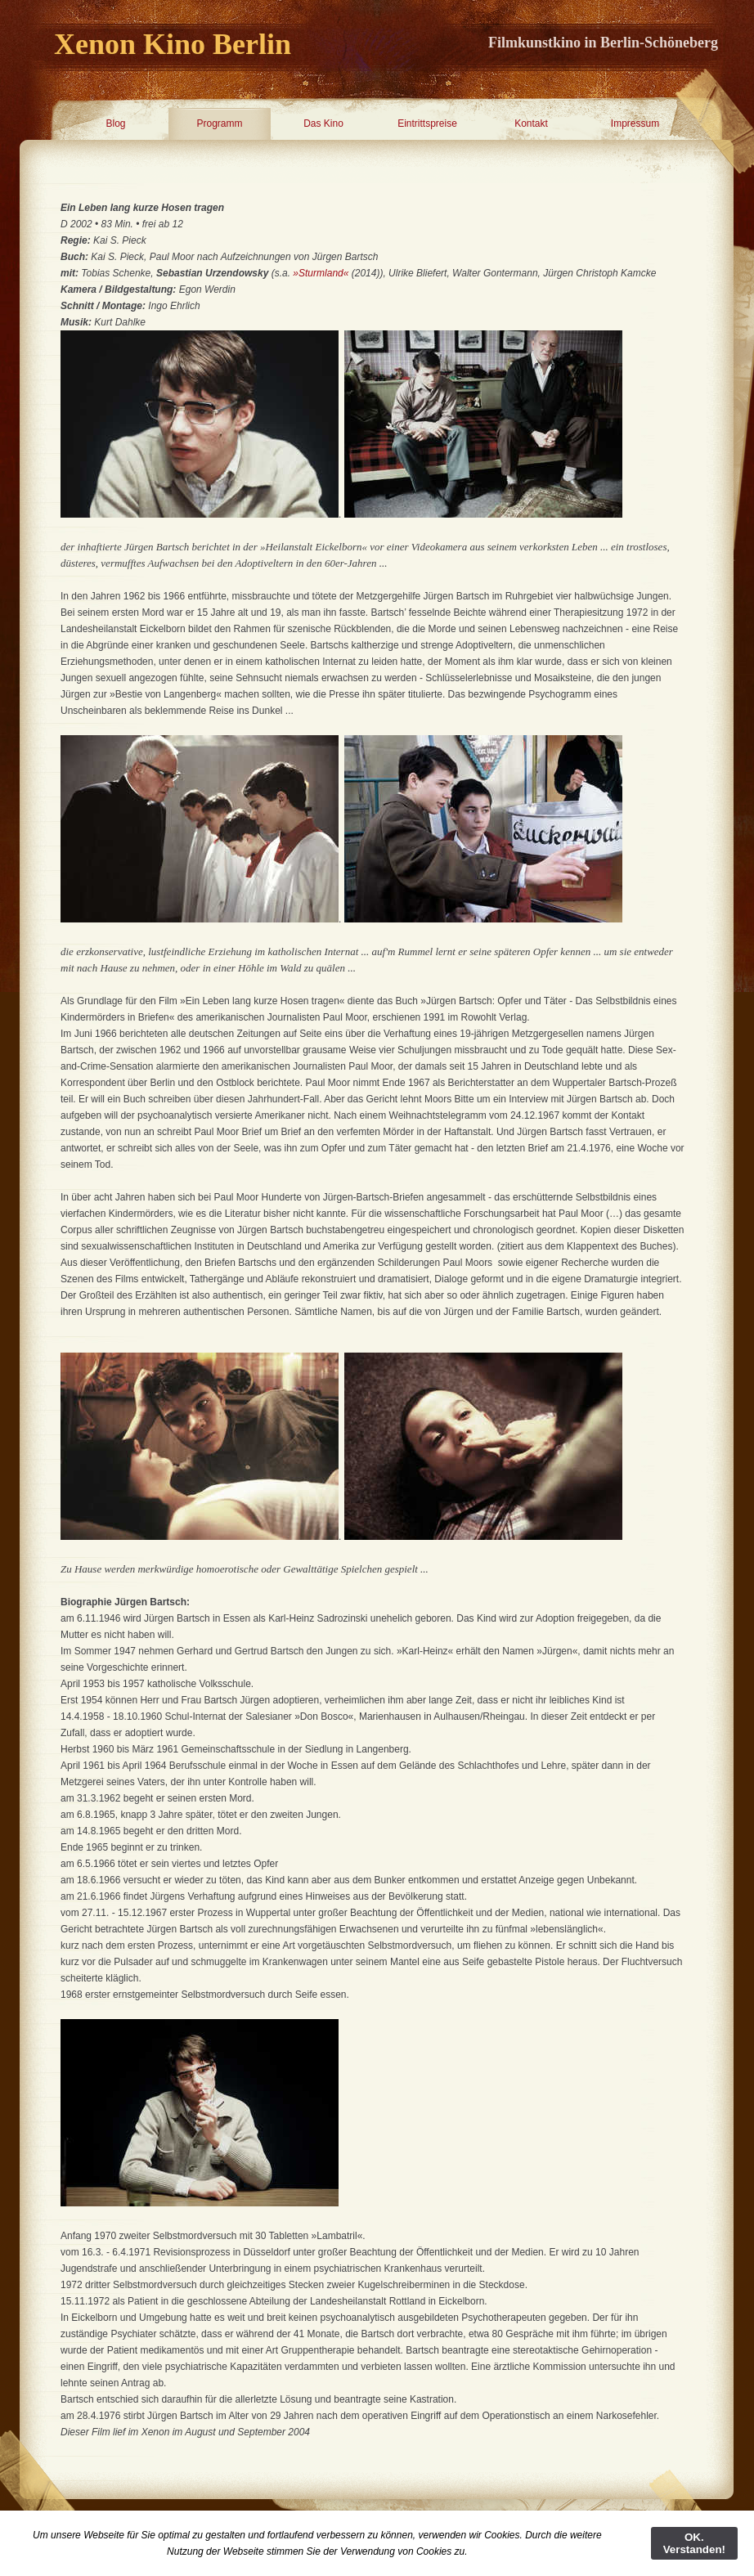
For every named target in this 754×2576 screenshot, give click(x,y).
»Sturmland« (320, 273)
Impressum (635, 123)
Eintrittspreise (427, 123)
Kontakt (531, 123)
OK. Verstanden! (694, 2543)
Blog (115, 123)
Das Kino (323, 123)
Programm (219, 123)
